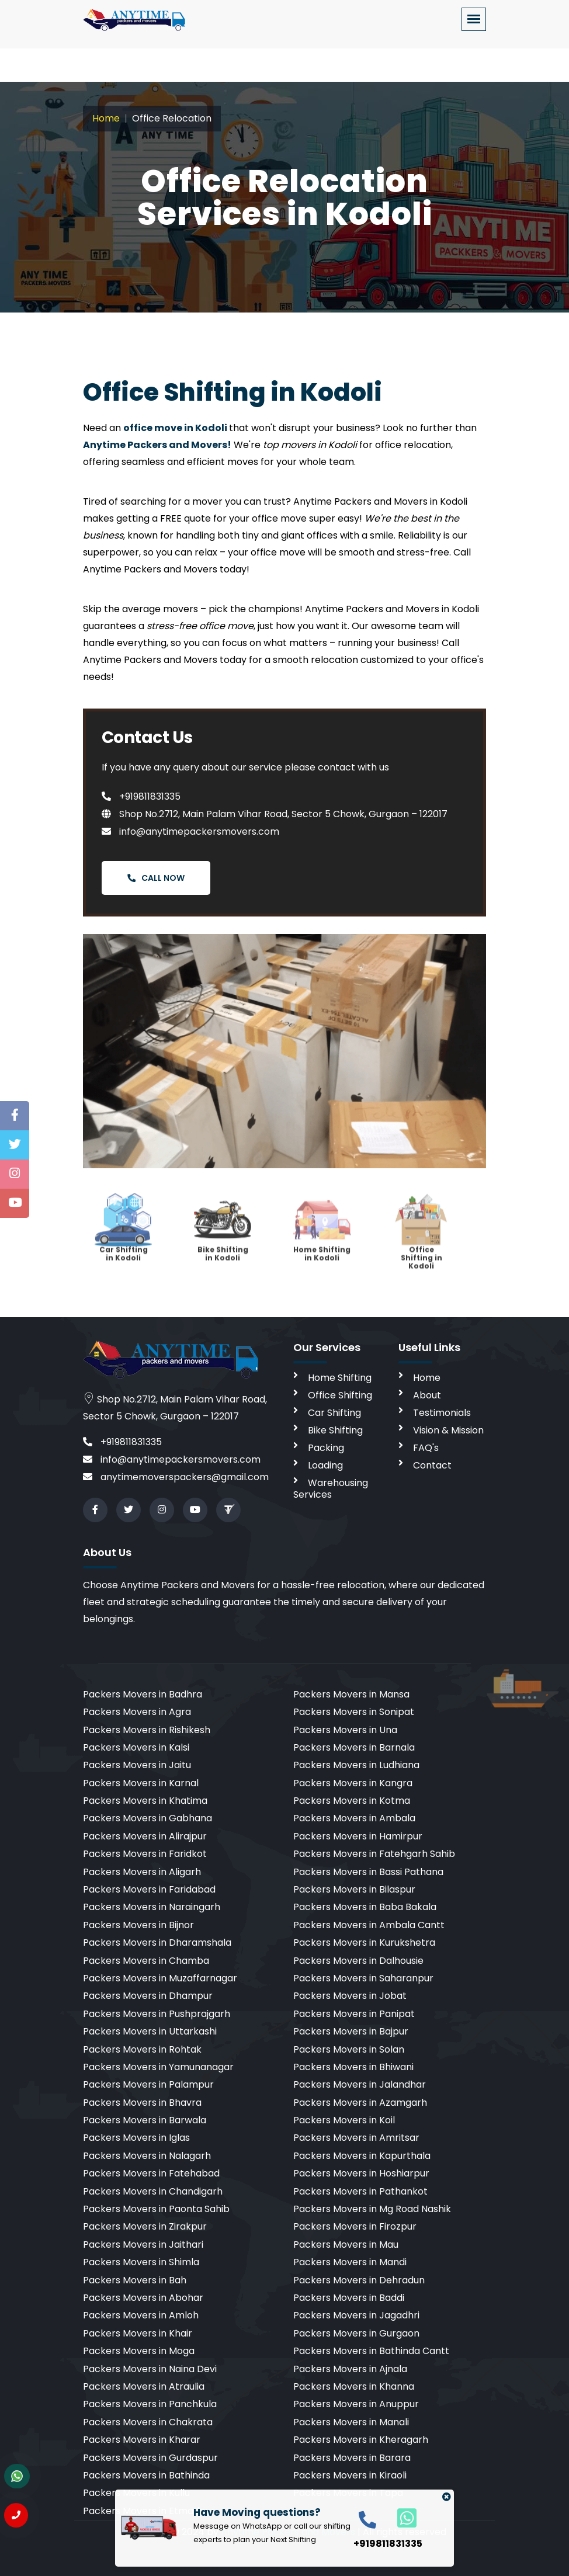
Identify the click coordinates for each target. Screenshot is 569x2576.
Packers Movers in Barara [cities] (352, 2457)
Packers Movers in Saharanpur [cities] (363, 1978)
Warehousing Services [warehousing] (330, 1488)
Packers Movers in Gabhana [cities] (147, 1818)
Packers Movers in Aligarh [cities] (142, 1872)
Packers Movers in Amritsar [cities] (356, 2137)
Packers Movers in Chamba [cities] (146, 1960)
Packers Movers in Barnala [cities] (354, 1747)
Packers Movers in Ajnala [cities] (350, 2369)
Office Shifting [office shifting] (340, 1395)
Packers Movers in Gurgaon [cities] (356, 2333)
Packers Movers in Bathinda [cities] (146, 2475)
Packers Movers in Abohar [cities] (143, 2297)
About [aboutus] (427, 1395)
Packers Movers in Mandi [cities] (350, 2262)
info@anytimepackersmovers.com (190, 831)
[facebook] (95, 1510)
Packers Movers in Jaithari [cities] (143, 2244)
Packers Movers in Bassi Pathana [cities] (368, 1872)
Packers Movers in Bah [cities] (134, 2280)
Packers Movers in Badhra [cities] (142, 1694)
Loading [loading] (325, 1465)
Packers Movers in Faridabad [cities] (149, 1889)
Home (106, 118)
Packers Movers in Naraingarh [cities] (151, 1907)
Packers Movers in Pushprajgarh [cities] (156, 2013)
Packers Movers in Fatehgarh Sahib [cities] (374, 1853)
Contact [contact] (432, 1465)
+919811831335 (141, 796)
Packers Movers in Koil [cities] (344, 2120)
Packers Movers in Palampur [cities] (148, 2084)
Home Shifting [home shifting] (340, 1377)
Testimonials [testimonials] (442, 1412)
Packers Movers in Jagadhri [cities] (356, 2315)
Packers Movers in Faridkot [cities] (145, 1853)
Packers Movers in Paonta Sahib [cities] (156, 2209)
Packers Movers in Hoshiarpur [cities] (361, 2173)
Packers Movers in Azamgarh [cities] (360, 2102)
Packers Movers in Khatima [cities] (145, 1800)
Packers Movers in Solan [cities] (348, 2049)
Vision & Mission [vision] (448, 1430)
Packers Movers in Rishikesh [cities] (146, 1730)
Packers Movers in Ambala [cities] (354, 1818)
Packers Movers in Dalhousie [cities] (358, 1960)
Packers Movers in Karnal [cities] (141, 1783)
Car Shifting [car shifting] (334, 1412)
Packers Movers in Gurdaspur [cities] (150, 2457)
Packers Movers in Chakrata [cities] (148, 2422)
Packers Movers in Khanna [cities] (353, 2386)
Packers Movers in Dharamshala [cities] (157, 1942)
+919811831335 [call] (122, 1442)
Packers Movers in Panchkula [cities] (150, 2404)
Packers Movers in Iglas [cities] (136, 2137)
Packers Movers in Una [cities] (345, 1730)
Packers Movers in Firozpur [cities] (355, 2226)
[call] (367, 2519)
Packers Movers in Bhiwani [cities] (353, 2067)
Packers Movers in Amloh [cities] (141, 2315)
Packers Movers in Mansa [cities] (351, 1694)
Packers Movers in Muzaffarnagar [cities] (160, 1978)
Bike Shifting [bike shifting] (335, 1430)
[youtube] (195, 1510)
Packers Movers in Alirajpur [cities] (145, 1836)
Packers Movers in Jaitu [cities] (137, 1765)
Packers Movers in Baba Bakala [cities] (364, 1907)
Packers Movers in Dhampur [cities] (148, 1995)
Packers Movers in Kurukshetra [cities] (364, 1942)
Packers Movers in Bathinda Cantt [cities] (371, 2351)
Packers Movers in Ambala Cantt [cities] (369, 1925)
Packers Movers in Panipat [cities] (354, 2013)
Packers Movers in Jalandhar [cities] (359, 2084)
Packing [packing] (326, 1447)
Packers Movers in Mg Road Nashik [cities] (372, 2209)
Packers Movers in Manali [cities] (351, 2422)
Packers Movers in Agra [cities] (137, 1712)
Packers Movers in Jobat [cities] (350, 1995)
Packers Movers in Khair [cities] (137, 2333)
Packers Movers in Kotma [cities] (351, 1800)
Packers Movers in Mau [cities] (345, 2244)
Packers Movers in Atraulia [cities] (143, 2386)
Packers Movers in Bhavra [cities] (142, 2102)
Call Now (156, 878)
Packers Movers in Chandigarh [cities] (153, 2191)
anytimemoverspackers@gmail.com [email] (176, 1477)
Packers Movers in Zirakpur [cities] (145, 2226)
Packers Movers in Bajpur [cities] (350, 2031)
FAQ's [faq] (426, 1447)
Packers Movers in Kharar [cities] (141, 2439)
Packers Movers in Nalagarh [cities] (147, 2155)
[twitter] (128, 1510)
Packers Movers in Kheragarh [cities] (360, 2439)
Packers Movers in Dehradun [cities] (359, 2280)
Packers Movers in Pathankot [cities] (360, 2191)
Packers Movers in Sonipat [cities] (353, 1712)
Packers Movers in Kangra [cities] (352, 1783)
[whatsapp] (400, 2517)
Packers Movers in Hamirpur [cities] (357, 1836)
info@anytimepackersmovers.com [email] (172, 1459)
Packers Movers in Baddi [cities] (348, 2297)
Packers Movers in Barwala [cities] (144, 2120)
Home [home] (426, 1377)
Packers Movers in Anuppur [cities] (356, 2404)
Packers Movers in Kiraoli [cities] (350, 2475)
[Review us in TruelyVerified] (228, 1510)
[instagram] (162, 1510)
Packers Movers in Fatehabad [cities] (151, 2173)
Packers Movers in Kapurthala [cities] (362, 2155)
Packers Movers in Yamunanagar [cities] (158, 2067)
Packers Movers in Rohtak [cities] (142, 2049)
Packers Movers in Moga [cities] (139, 2351)
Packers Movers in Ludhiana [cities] (356, 1765)
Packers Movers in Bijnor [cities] (138, 1925)
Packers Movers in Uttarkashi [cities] (150, 2031)
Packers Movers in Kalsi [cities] (136, 1747)
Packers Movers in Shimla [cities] (141, 2262)
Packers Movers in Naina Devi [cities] (150, 2369)
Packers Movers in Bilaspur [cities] (354, 1889)
